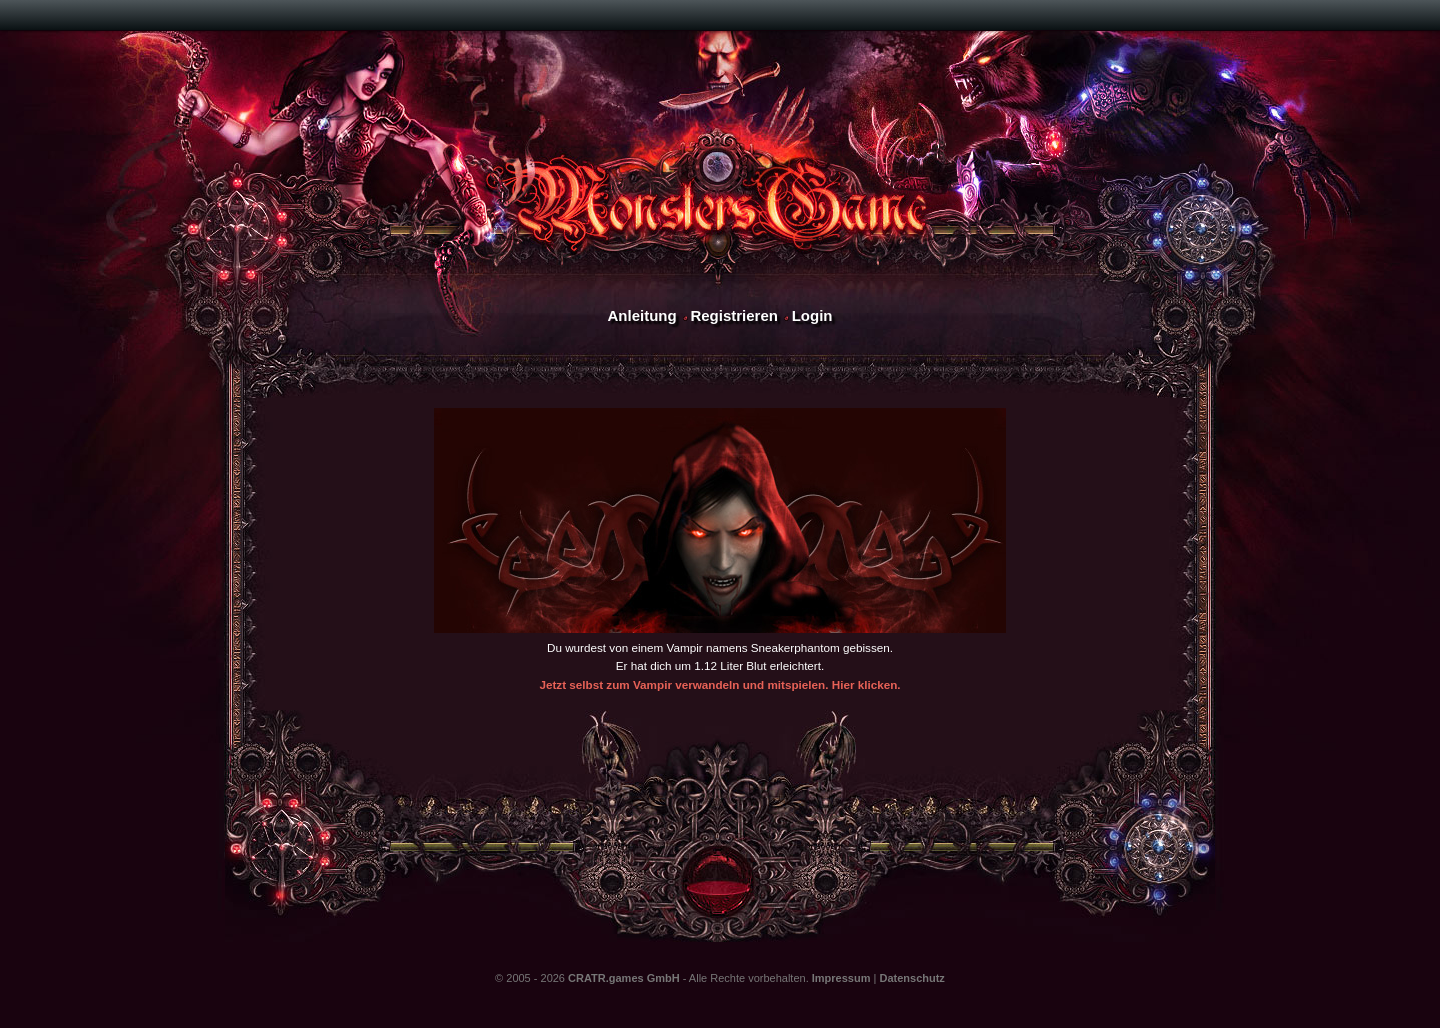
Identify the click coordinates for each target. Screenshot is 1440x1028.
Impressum (841, 978)
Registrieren (734, 315)
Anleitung (641, 315)
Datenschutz (911, 978)
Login (812, 315)
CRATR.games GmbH (624, 978)
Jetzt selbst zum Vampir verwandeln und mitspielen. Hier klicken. (719, 684)
